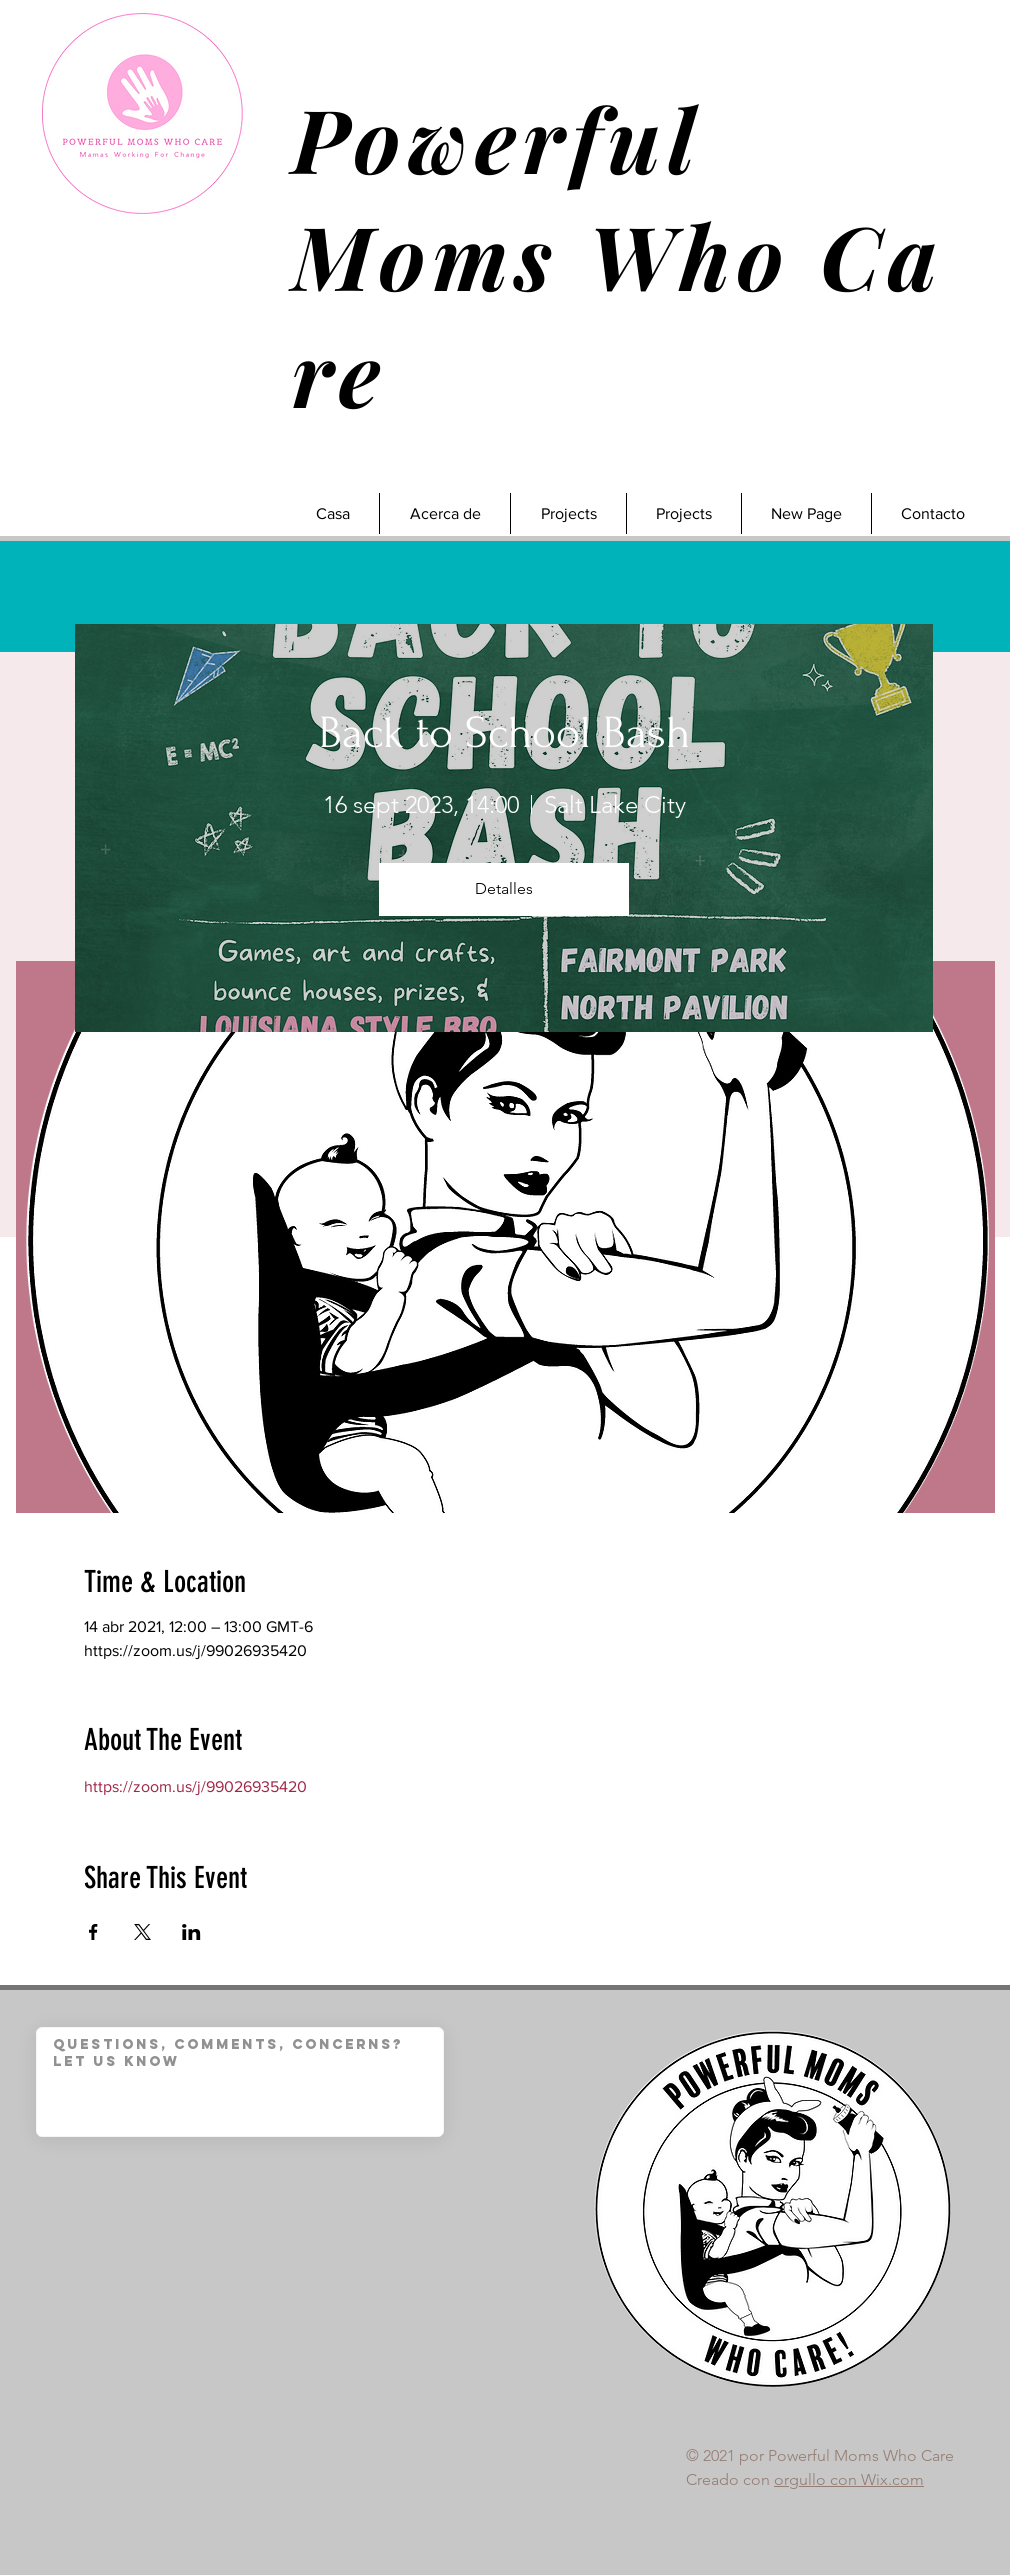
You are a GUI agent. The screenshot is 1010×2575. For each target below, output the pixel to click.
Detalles (504, 888)
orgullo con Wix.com (849, 2479)
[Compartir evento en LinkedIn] (191, 1932)
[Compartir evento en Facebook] (93, 1932)
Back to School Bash (504, 733)
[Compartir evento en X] (142, 1932)
